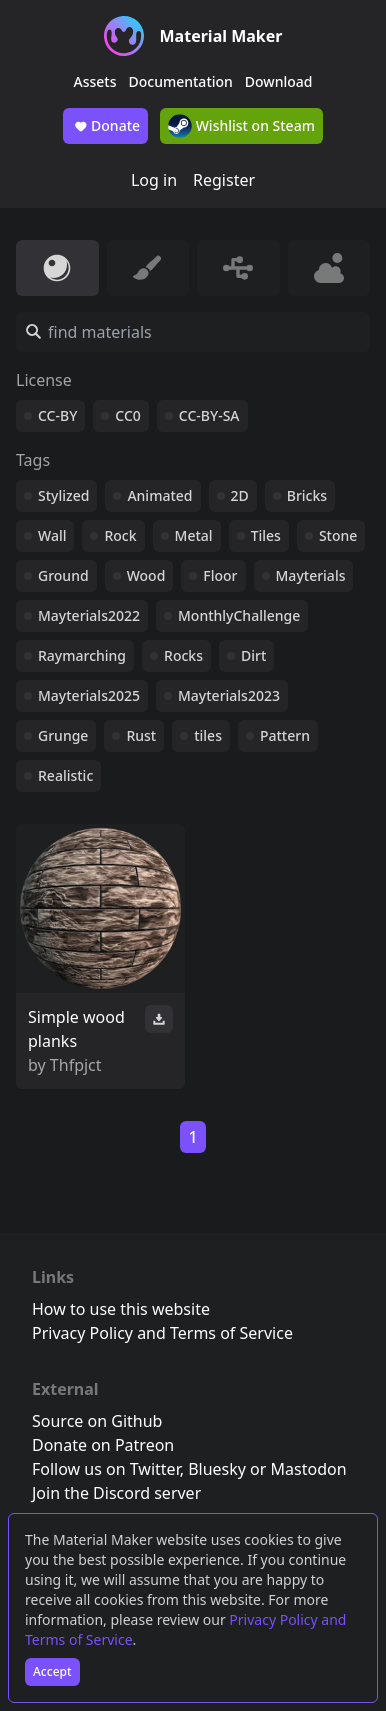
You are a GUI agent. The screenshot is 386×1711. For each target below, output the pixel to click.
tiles (208, 735)
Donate (105, 126)
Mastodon (309, 1469)
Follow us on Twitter (106, 1469)
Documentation (181, 81)
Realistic (65, 775)
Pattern (285, 735)
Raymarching (82, 655)
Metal (194, 535)
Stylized (63, 495)
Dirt (253, 655)
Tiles (266, 535)
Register (224, 180)
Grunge (63, 735)
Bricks (307, 495)
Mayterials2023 (229, 695)
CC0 (128, 415)
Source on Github (97, 1421)
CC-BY (57, 415)
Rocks (183, 655)
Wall (52, 535)
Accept (52, 1671)
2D (240, 495)
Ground (63, 575)
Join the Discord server (116, 1493)
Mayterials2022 (89, 615)
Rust (141, 735)
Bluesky (217, 1469)
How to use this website (121, 1309)
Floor (220, 575)
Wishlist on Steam (241, 126)
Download (279, 81)
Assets (95, 81)
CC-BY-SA (209, 415)
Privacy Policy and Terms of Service (162, 1333)
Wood (146, 575)
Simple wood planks (76, 1029)
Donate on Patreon (103, 1445)
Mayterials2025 (89, 695)
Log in (154, 180)
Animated (159, 495)
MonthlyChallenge (239, 615)
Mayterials (311, 575)
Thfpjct (76, 1065)
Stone (338, 535)
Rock (120, 535)
